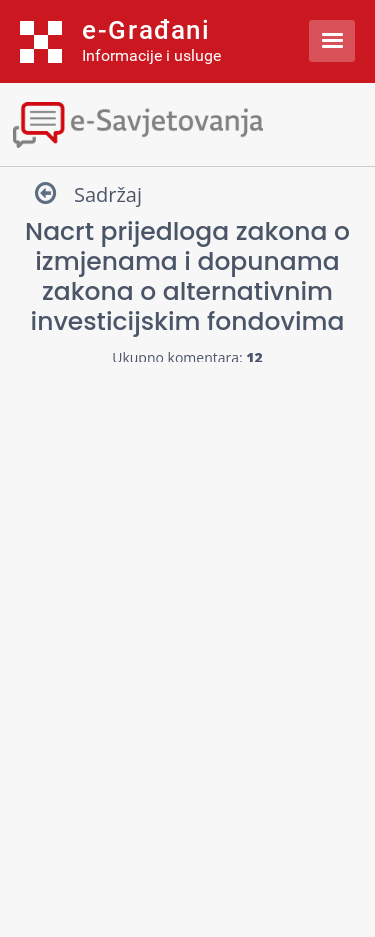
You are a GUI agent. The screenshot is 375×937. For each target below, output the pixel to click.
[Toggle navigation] (187, 122)
